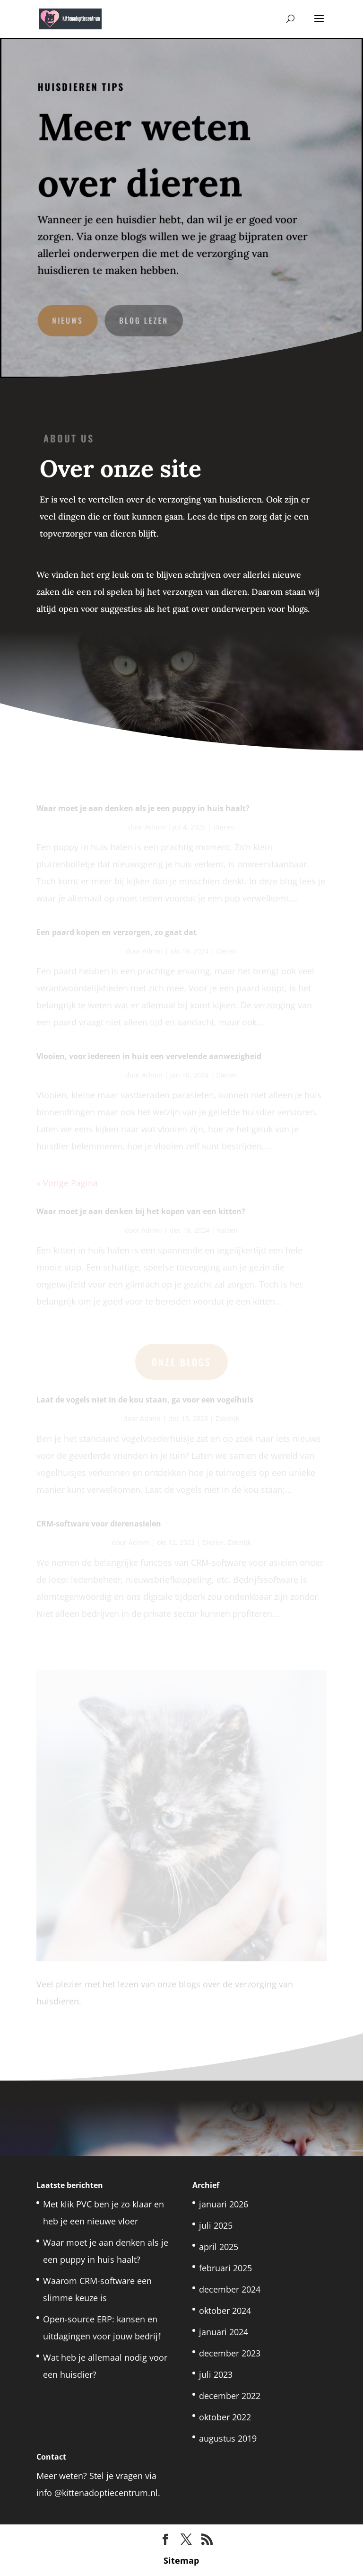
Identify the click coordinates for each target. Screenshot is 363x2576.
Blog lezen (144, 318)
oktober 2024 (225, 2310)
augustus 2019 (228, 2438)
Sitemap (181, 2560)
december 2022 (229, 2395)
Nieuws (69, 318)
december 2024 (229, 2289)
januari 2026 (223, 2204)
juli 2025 (216, 2225)
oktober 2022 (225, 2417)
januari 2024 (223, 2332)
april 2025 (218, 2246)
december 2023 (229, 2353)
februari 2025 (225, 2268)
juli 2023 (216, 2374)
